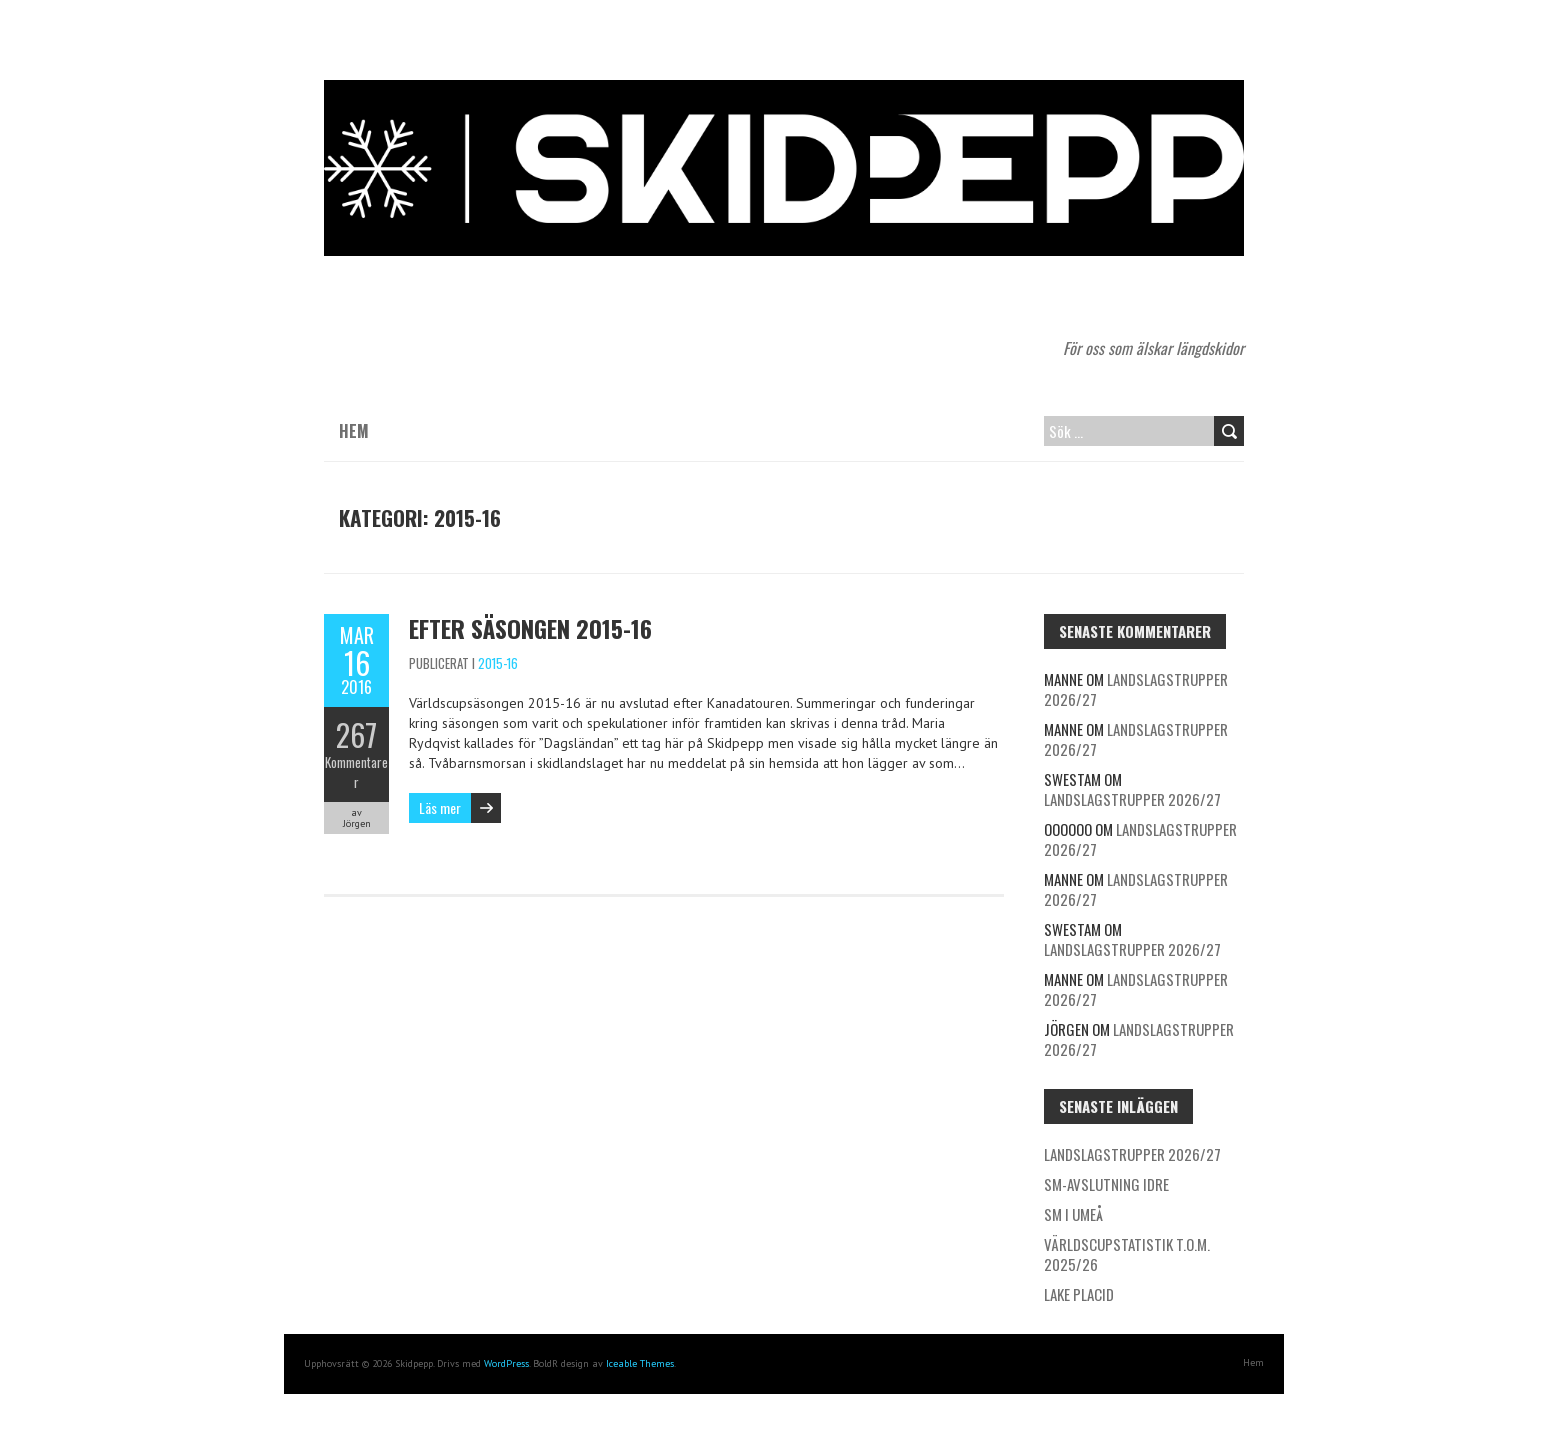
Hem (354, 431)
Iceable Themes (640, 1363)
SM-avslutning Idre (1106, 1184)
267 (356, 734)
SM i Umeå (1073, 1214)
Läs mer (440, 807)
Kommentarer (356, 772)
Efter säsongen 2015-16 (530, 628)
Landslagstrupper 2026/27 (1136, 689)
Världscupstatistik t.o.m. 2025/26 (1127, 1254)
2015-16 (498, 663)
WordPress (506, 1363)
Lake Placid (1079, 1294)
